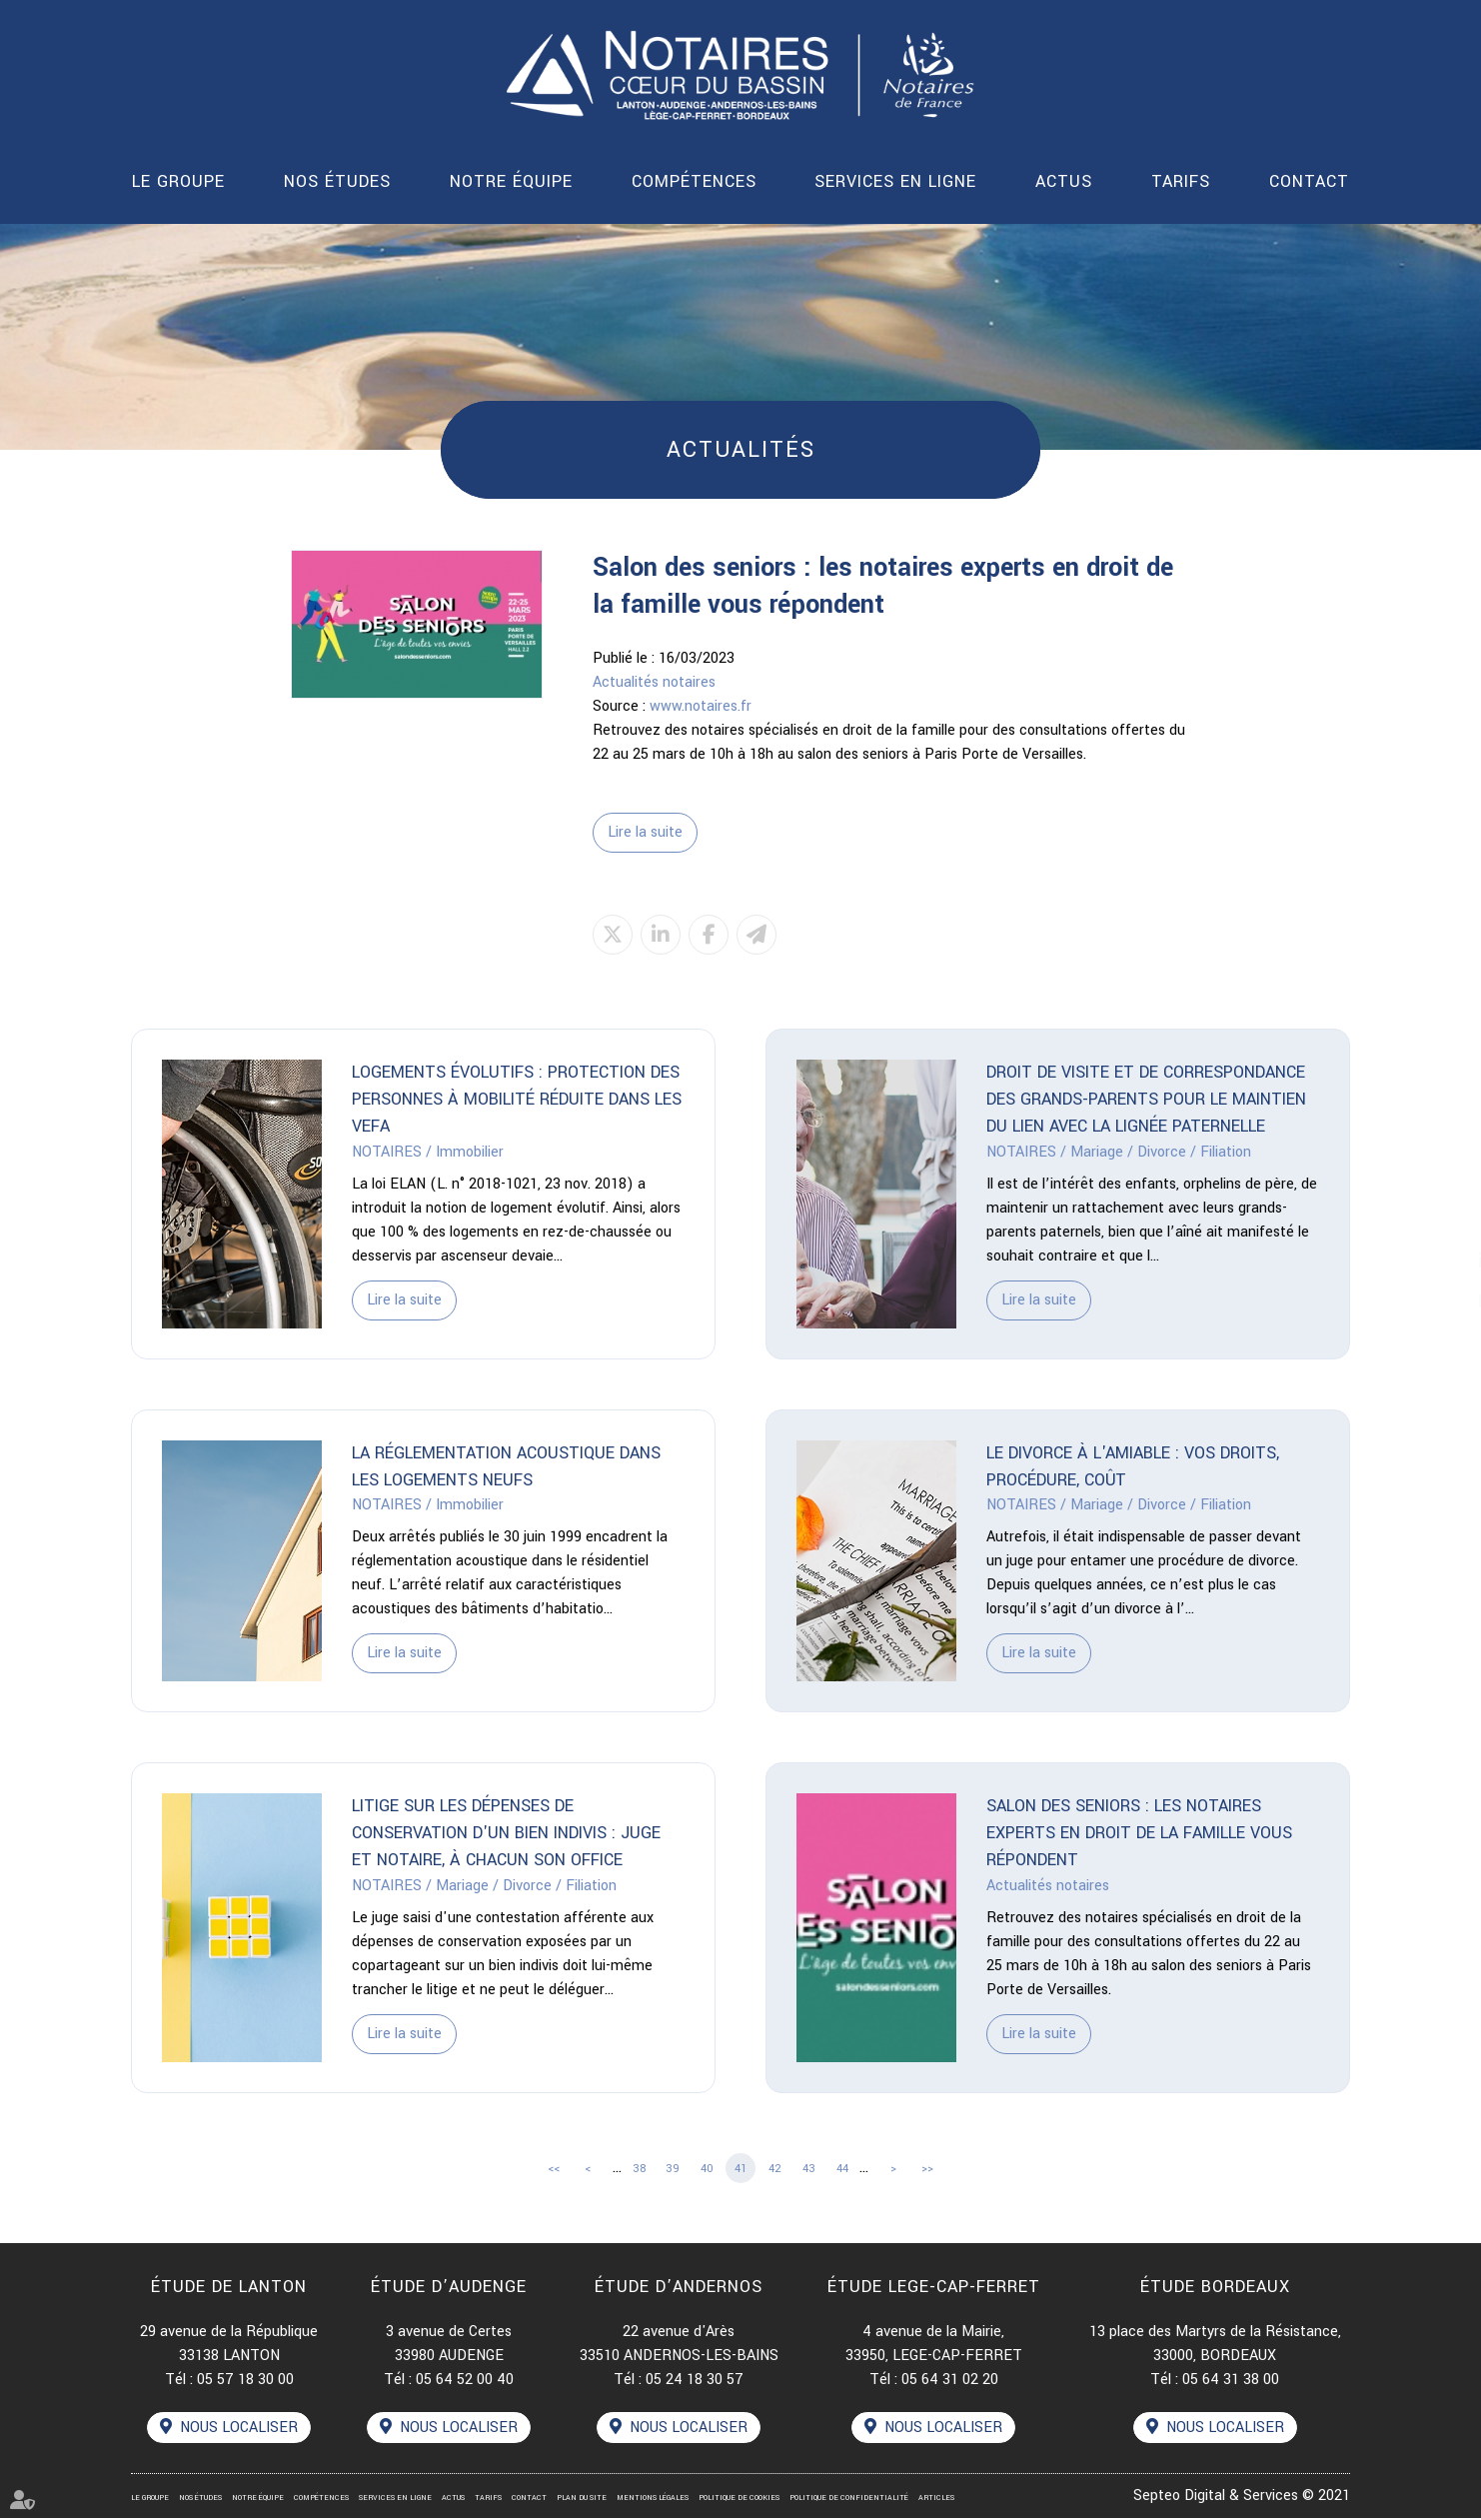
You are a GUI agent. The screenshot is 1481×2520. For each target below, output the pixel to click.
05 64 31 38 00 (1230, 2380)
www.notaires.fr (700, 706)
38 (639, 2168)
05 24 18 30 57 (694, 2380)
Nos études (337, 181)
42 (774, 2168)
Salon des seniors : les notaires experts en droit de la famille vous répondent (1139, 1834)
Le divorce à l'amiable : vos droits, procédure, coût (1132, 1467)
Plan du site (582, 2499)
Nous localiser (239, 2429)
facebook (1441, 1221)
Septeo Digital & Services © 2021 (1241, 2497)
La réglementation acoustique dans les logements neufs (506, 1467)
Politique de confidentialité (848, 2499)
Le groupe (178, 181)
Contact (1309, 181)
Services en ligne (895, 181)
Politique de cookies (739, 2499)
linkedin (1441, 1260)
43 (808, 2168)
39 (673, 2168)
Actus (1063, 181)
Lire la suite (645, 832)
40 (707, 2168)
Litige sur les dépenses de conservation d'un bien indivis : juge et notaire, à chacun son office (506, 1834)
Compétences (694, 181)
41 (740, 2168)
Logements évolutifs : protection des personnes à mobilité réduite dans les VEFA (517, 1100)
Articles (936, 2499)
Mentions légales (653, 2499)
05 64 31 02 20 (949, 2380)
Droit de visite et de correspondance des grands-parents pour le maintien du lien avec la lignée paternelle (1146, 1100)
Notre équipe (511, 181)
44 (842, 2168)
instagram (1441, 1300)
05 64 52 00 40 (465, 2380)
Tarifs (1180, 181)
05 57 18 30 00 (245, 2380)
